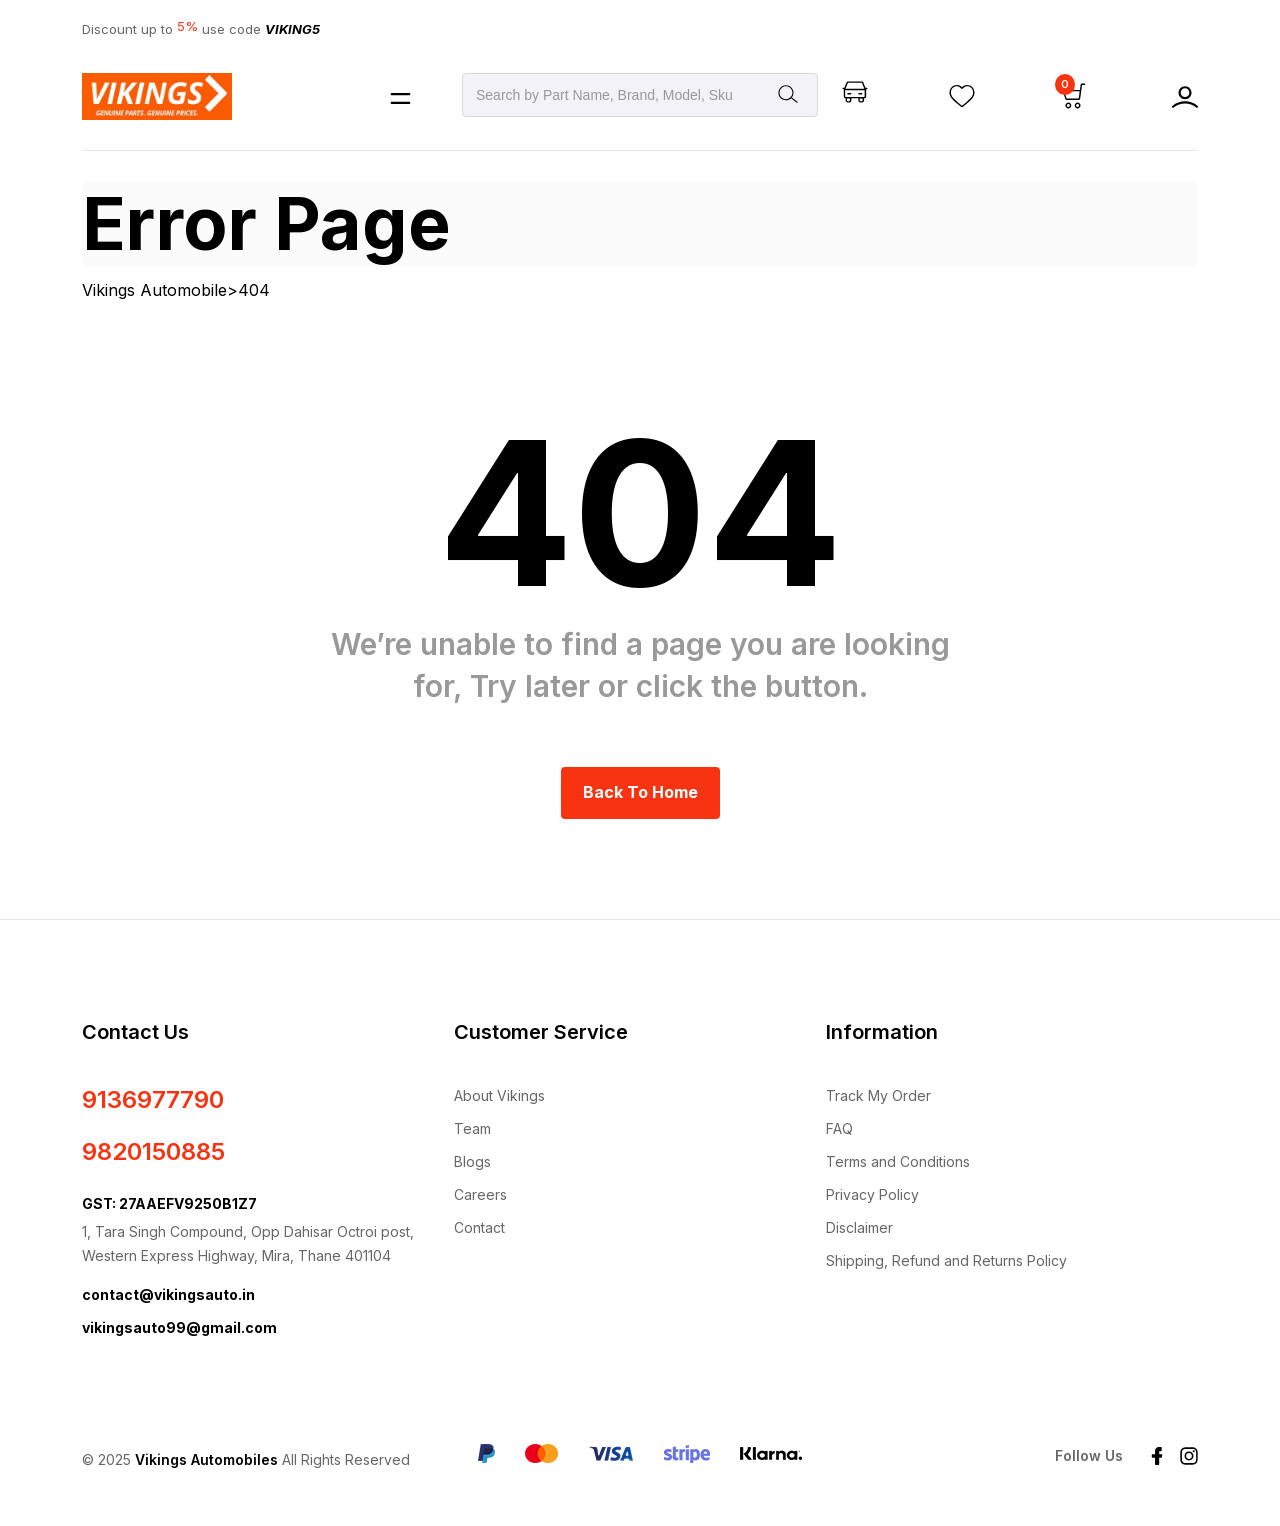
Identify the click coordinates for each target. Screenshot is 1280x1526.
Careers (480, 1194)
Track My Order (878, 1095)
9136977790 (153, 1099)
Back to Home (640, 792)
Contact (479, 1227)
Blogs (472, 1161)
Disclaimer (859, 1227)
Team (472, 1128)
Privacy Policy (872, 1194)
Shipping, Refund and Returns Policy (946, 1260)
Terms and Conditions (898, 1161)
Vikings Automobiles (206, 1459)
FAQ (839, 1128)
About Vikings (499, 1095)
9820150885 (153, 1151)
